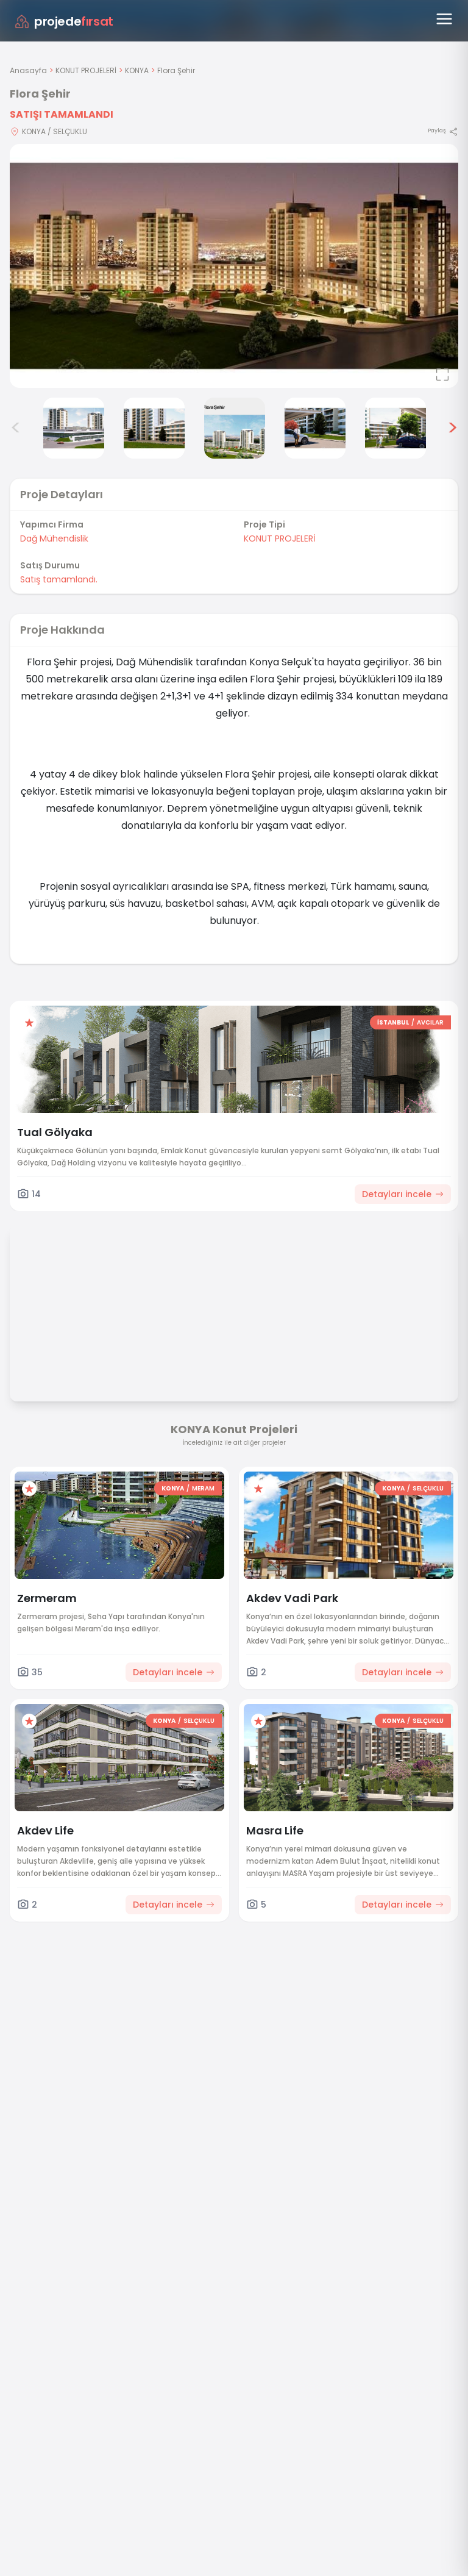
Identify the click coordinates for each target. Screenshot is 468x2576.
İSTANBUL (393, 1022)
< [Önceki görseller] (16, 428)
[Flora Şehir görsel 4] (154, 428)
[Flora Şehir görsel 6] (315, 428)
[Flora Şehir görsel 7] (395, 428)
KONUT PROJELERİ (85, 70)
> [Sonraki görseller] (452, 428)
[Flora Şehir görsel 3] (73, 428)
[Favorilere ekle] (29, 1022)
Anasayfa (28, 70)
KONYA (137, 70)
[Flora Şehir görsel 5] (234, 428)
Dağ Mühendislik (54, 538)
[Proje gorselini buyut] (234, 266)
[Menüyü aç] (444, 19)
